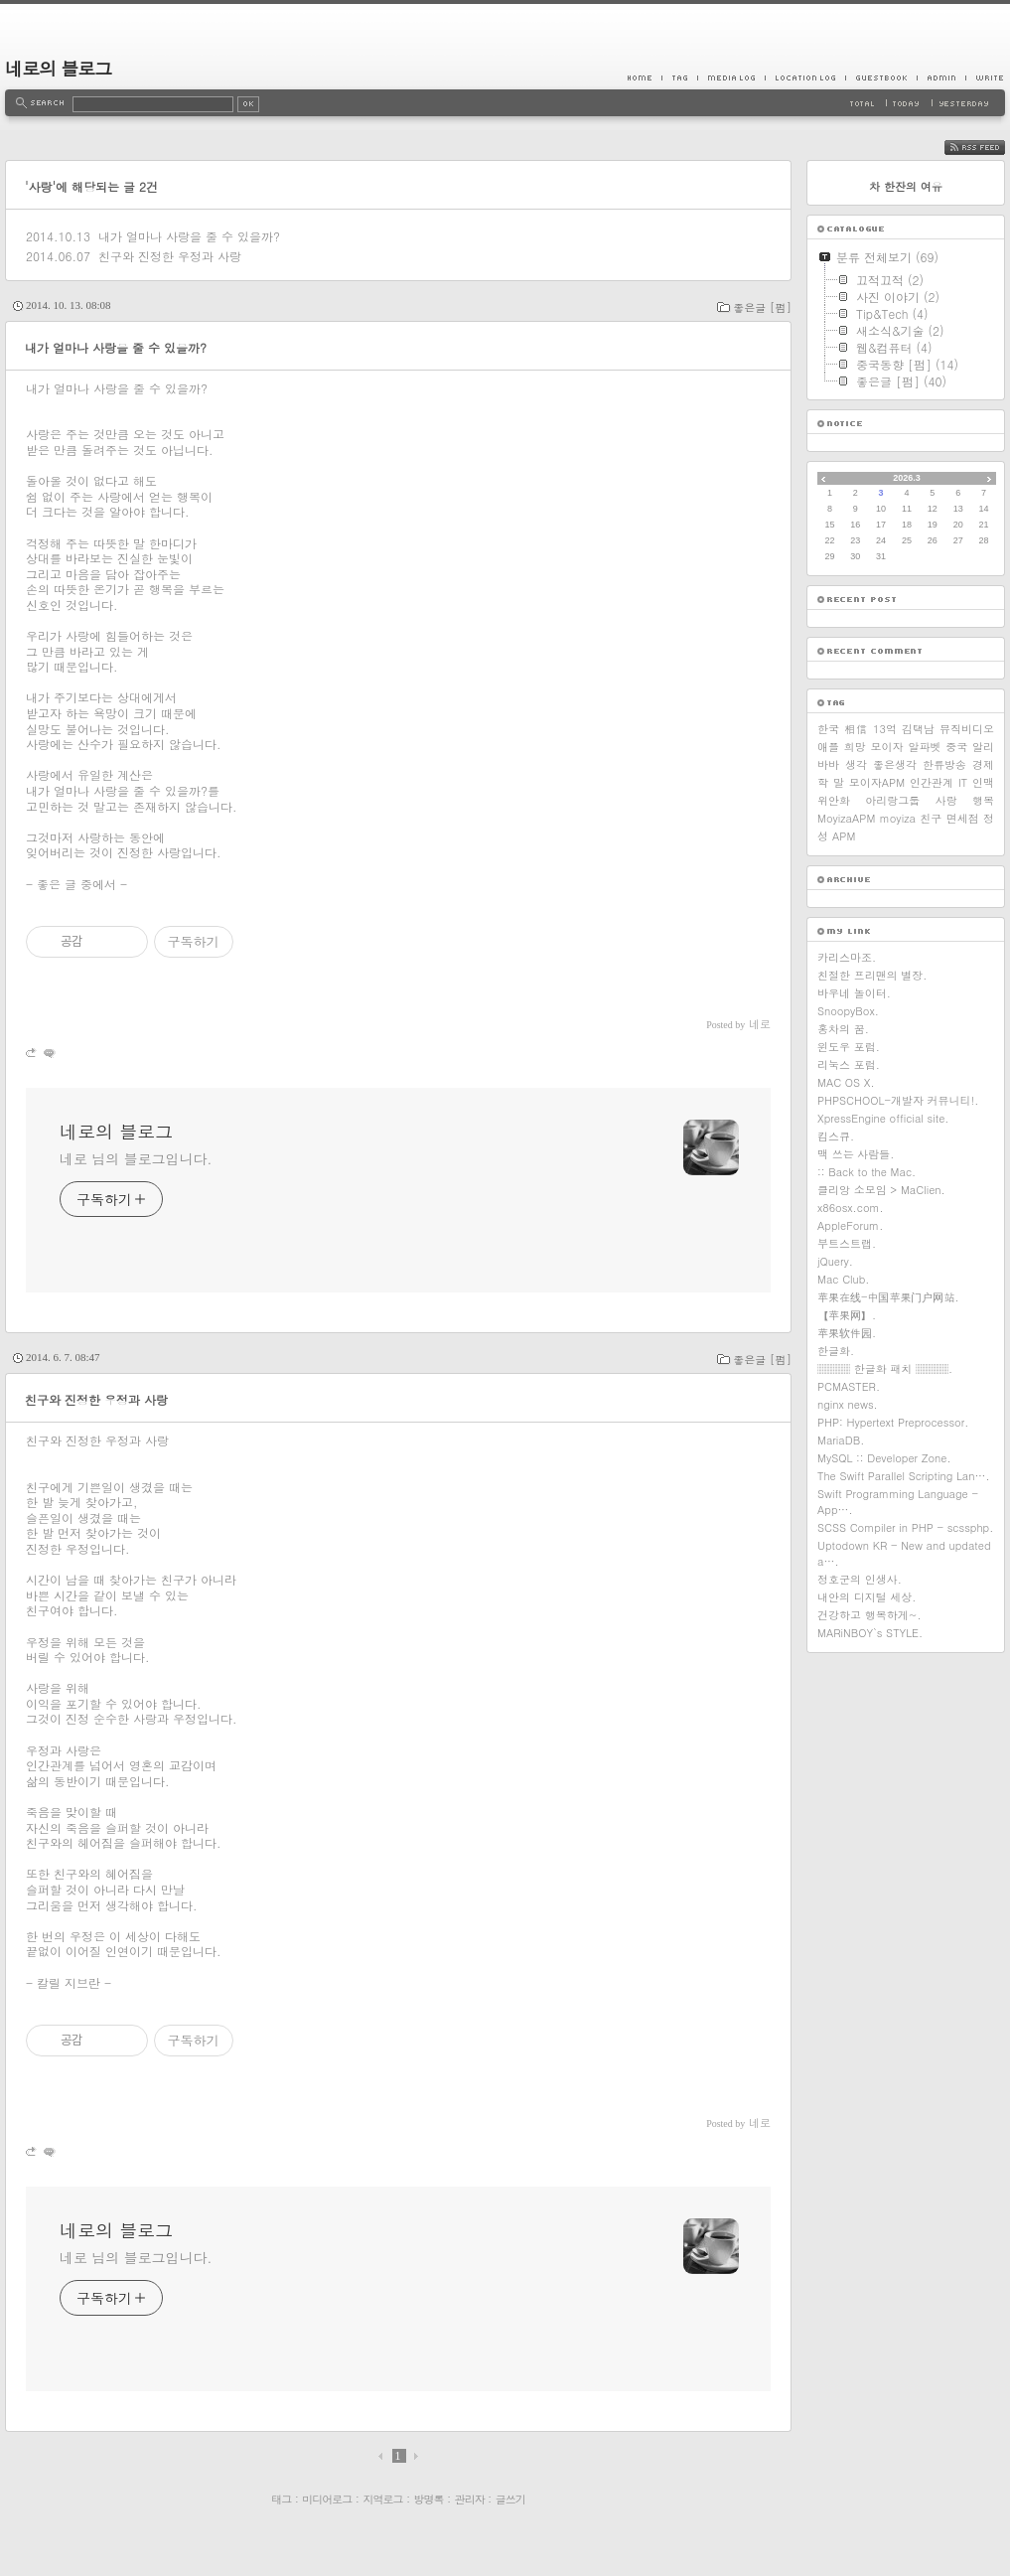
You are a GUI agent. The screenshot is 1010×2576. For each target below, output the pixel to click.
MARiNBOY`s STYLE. (870, 1632)
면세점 (962, 818)
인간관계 (931, 782)
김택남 (918, 728)
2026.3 (907, 478)
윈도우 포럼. (848, 1046)
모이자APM (877, 782)
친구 (930, 818)
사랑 (946, 800)
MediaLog (731, 77)
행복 (983, 800)
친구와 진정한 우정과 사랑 (169, 255)
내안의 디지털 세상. (866, 1597)
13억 (885, 728)
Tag (679, 77)
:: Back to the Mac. (866, 1171)
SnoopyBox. (848, 1010)
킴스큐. (835, 1136)
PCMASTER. (848, 1386)
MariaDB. (840, 1440)
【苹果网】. (846, 1314)
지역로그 (382, 2499)
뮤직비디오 (966, 728)
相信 (856, 728)
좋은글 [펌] (762, 307)
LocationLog (805, 77)
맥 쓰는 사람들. (855, 1153)
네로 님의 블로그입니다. (136, 1158)
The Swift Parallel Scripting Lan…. (903, 1475)
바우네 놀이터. (854, 992)
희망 (855, 746)
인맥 (983, 782)
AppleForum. (850, 1225)
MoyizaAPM (846, 818)
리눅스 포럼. (848, 1064)
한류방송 (944, 764)
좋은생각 (895, 764)
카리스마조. (846, 957)
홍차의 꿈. (843, 1028)
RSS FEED (989, 147)
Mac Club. (843, 1279)
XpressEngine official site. (882, 1118)
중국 (956, 746)
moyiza (898, 818)
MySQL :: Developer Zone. (884, 1457)
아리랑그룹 (892, 800)
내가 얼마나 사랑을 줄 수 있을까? (189, 235)
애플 (828, 746)
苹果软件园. (846, 1332)
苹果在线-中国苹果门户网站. (888, 1296)
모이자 (887, 746)
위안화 (833, 800)
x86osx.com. (850, 1207)
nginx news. (847, 1404)
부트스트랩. (846, 1243)
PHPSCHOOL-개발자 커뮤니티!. (897, 1100)
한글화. (835, 1350)
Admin (941, 77)
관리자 (470, 2499)
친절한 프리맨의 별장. (872, 975)
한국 (828, 728)
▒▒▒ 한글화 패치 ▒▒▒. (884, 1368)
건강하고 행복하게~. (869, 1614)
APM (843, 836)
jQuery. (835, 1261)
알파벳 (924, 746)
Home (644, 77)
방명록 (429, 2499)
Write (985, 77)
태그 (281, 2499)
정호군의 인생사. (859, 1579)
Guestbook (881, 77)
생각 (856, 764)
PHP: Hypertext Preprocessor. (892, 1422)
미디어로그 (327, 2499)
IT (962, 782)
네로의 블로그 (58, 68)
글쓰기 (510, 2499)
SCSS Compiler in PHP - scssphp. (905, 1527)
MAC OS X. (846, 1082)
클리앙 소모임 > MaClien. (881, 1189)
